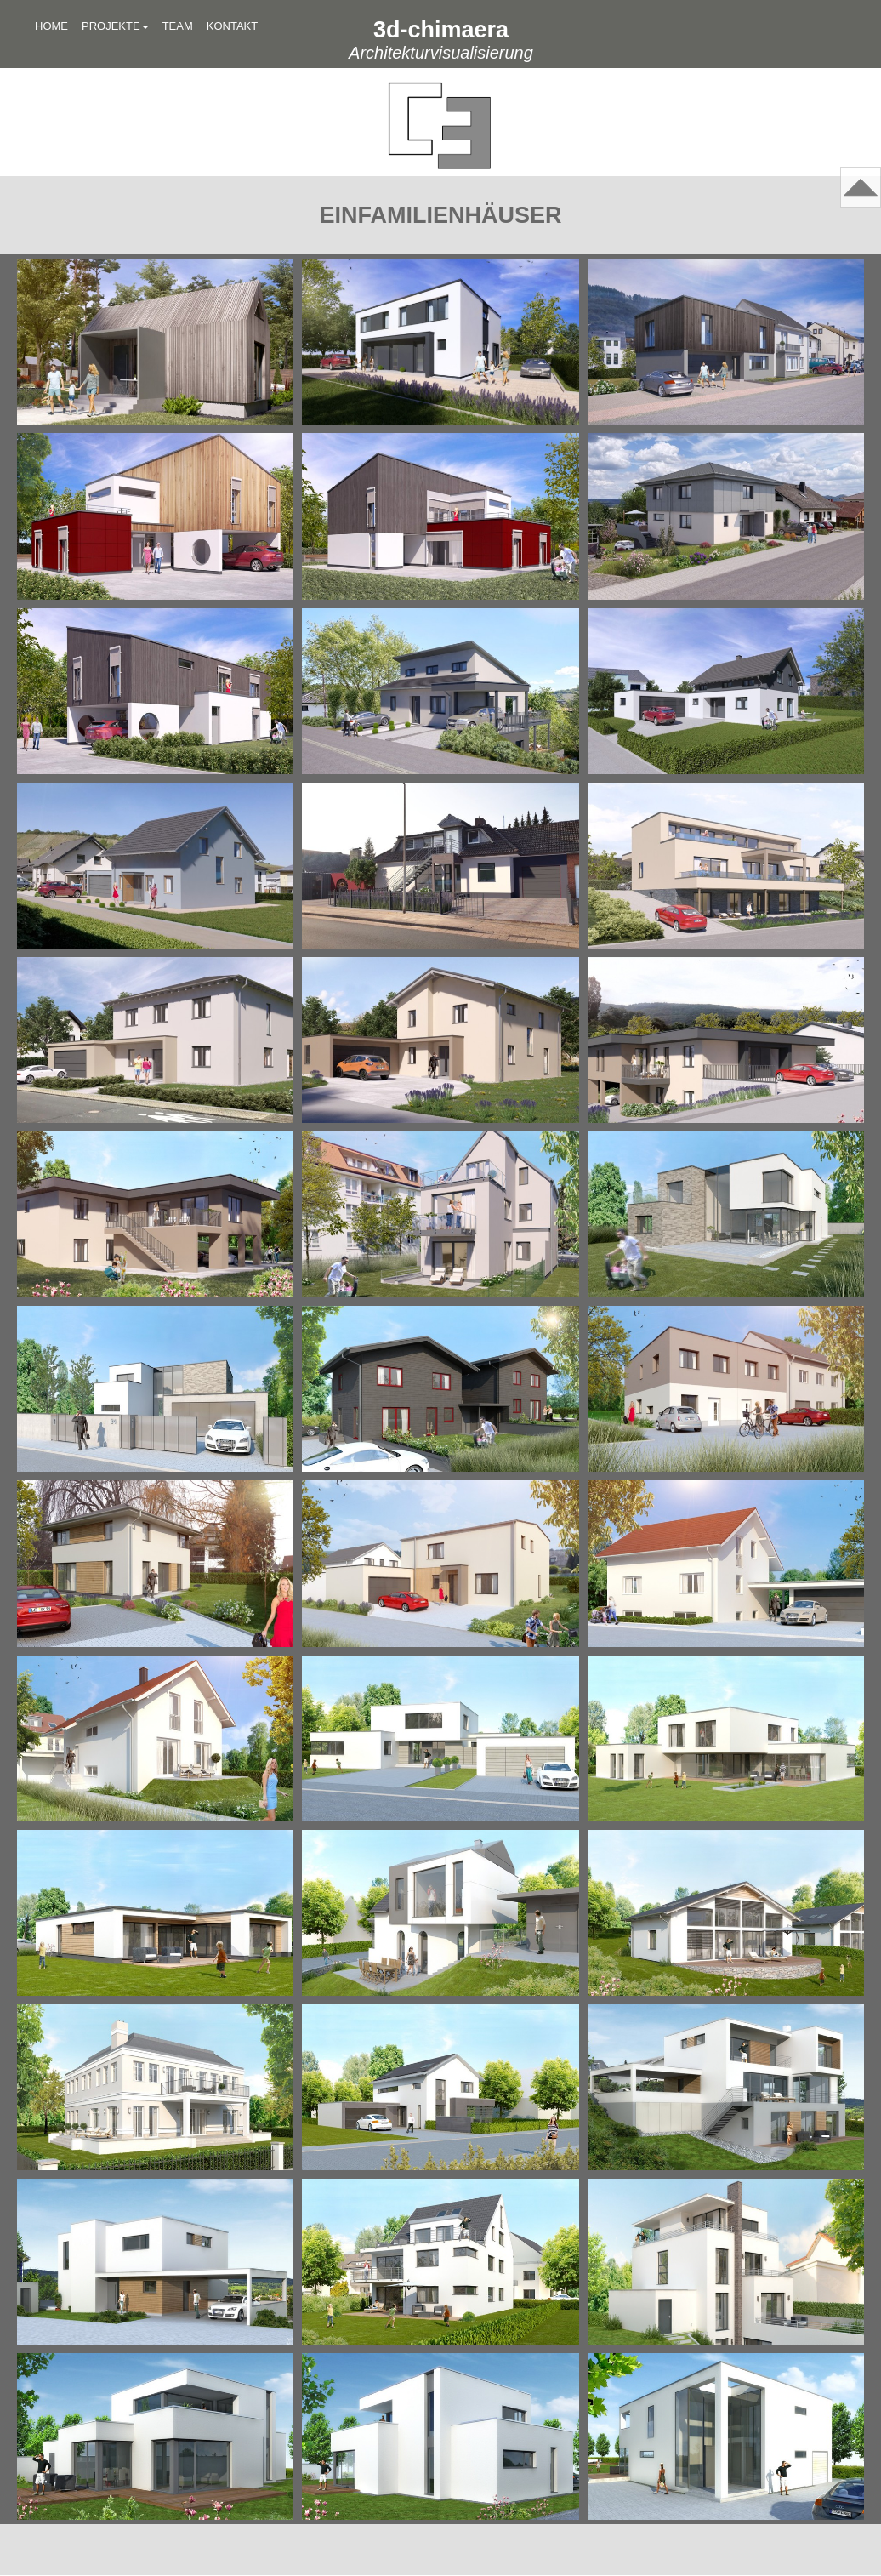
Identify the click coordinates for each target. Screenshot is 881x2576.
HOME (51, 26)
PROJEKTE (115, 26)
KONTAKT (232, 26)
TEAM (177, 26)
